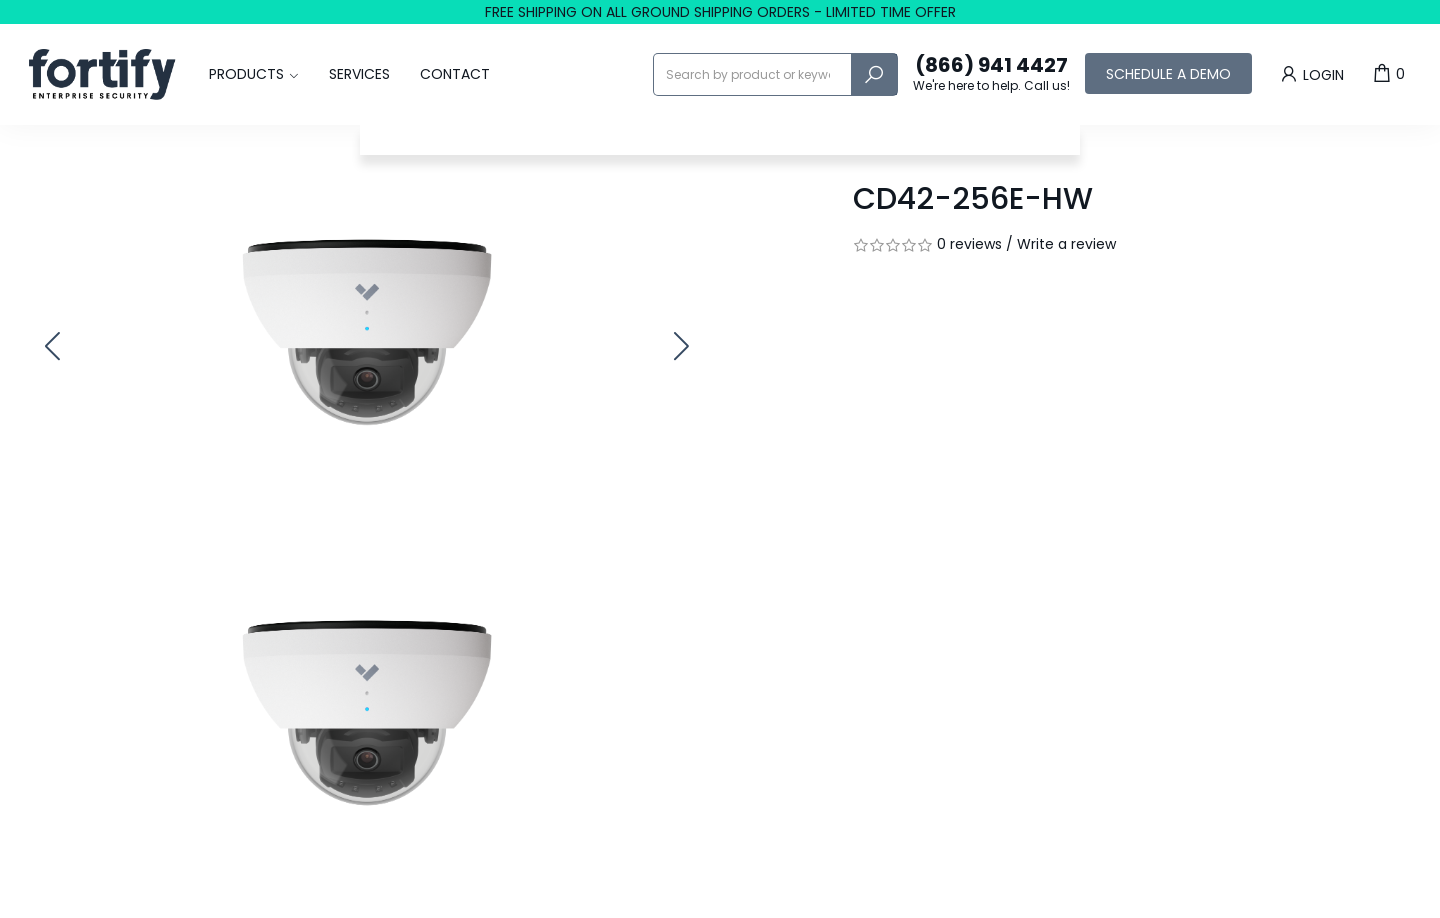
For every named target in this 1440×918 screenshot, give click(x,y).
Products (246, 74)
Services (359, 74)
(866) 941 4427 (991, 74)
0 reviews (969, 244)
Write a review (1066, 244)
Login (1311, 74)
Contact (455, 74)
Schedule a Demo (1168, 74)
